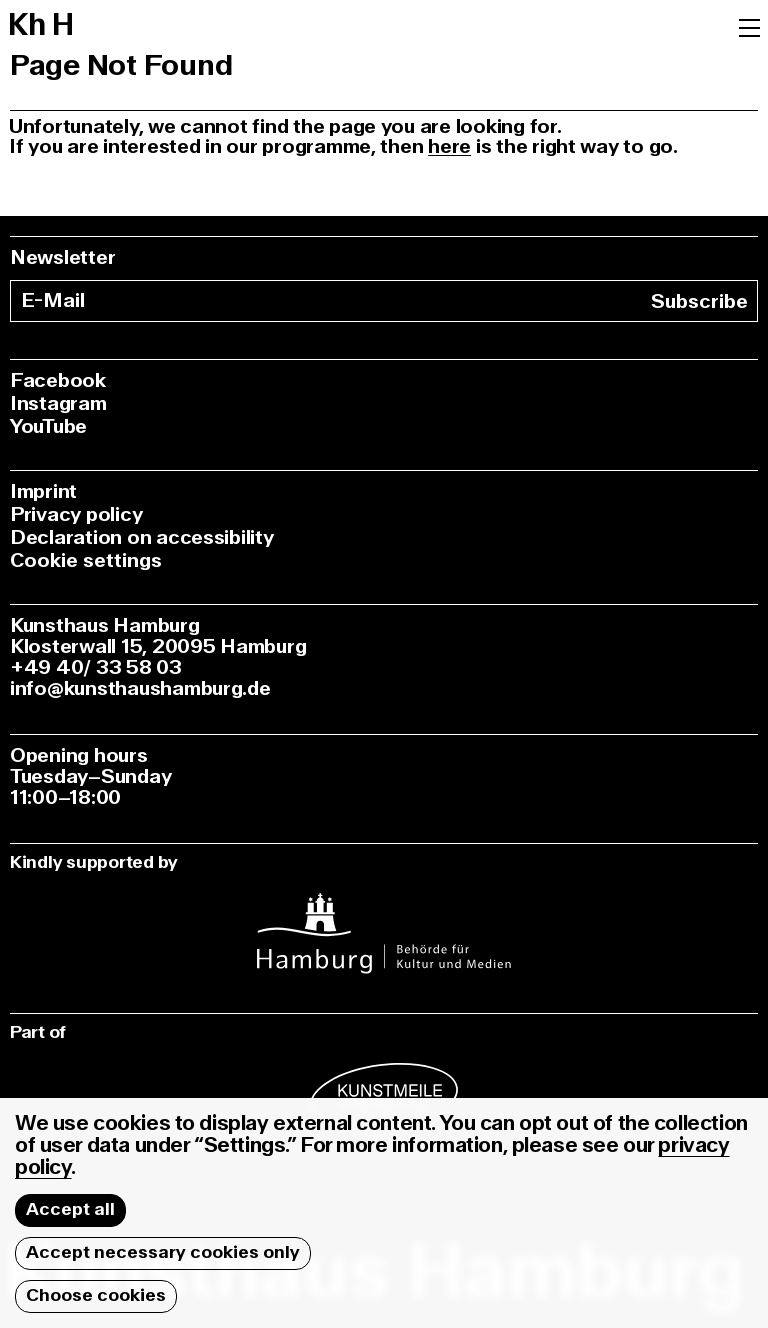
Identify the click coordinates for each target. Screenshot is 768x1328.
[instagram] (384, 920)
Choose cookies (96, 1295)
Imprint (43, 491)
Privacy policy (76, 514)
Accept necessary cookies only (163, 1252)
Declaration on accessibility (142, 537)
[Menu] (749, 26)
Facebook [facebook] (58, 380)
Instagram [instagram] (58, 403)
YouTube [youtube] (48, 426)
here (449, 146)
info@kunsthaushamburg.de (140, 688)
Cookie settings (86, 560)
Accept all (70, 1209)
